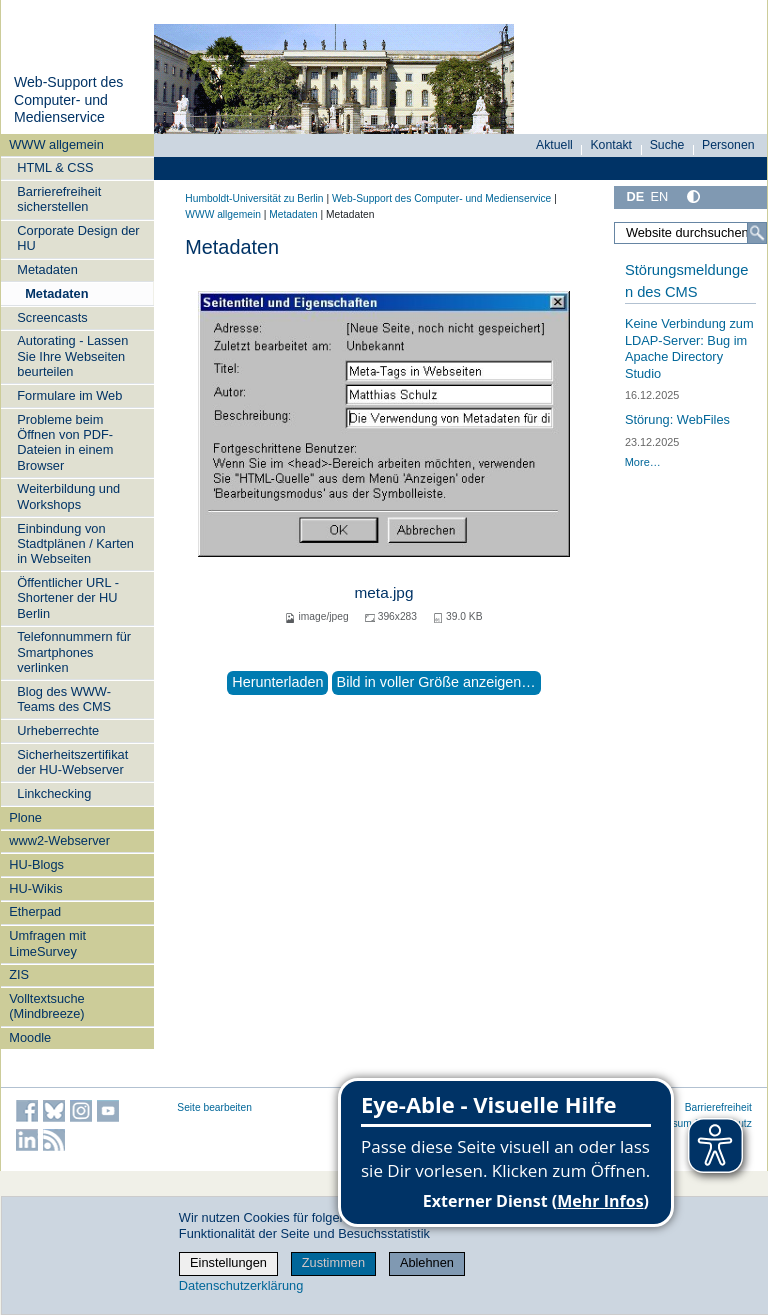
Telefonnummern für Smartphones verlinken (74, 652)
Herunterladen (277, 682)
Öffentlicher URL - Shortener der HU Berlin (68, 598)
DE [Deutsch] (635, 196)
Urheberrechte (58, 730)
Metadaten (47, 269)
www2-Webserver (59, 840)
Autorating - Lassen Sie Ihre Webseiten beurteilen (72, 356)
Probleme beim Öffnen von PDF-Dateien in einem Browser (65, 442)
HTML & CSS (55, 167)
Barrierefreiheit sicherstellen (59, 199)
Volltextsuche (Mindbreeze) (46, 1006)
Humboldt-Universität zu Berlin (254, 198)
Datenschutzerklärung (241, 1285)
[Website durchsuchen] (690, 233)
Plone (25, 817)
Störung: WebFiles (677, 419)
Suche (667, 145)
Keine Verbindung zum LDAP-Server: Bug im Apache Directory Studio (689, 348)
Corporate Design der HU (78, 238)
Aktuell (554, 145)
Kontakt (611, 145)
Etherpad (35, 911)
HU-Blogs (36, 864)
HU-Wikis (35, 888)
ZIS (19, 974)
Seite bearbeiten (214, 1107)
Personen (728, 145)
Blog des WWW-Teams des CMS (64, 699)
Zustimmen (333, 1262)
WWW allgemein (56, 144)
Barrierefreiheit (718, 1107)
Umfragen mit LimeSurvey (47, 943)
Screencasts (52, 317)
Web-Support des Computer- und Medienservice (68, 99)
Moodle (30, 1037)
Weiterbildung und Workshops (68, 496)
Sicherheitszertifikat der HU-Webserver (72, 762)
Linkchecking (54, 793)
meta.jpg (384, 592)
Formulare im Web (69, 395)
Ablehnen (427, 1262)
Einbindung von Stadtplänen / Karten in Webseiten (75, 544)
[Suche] (757, 233)
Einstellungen (228, 1262)
